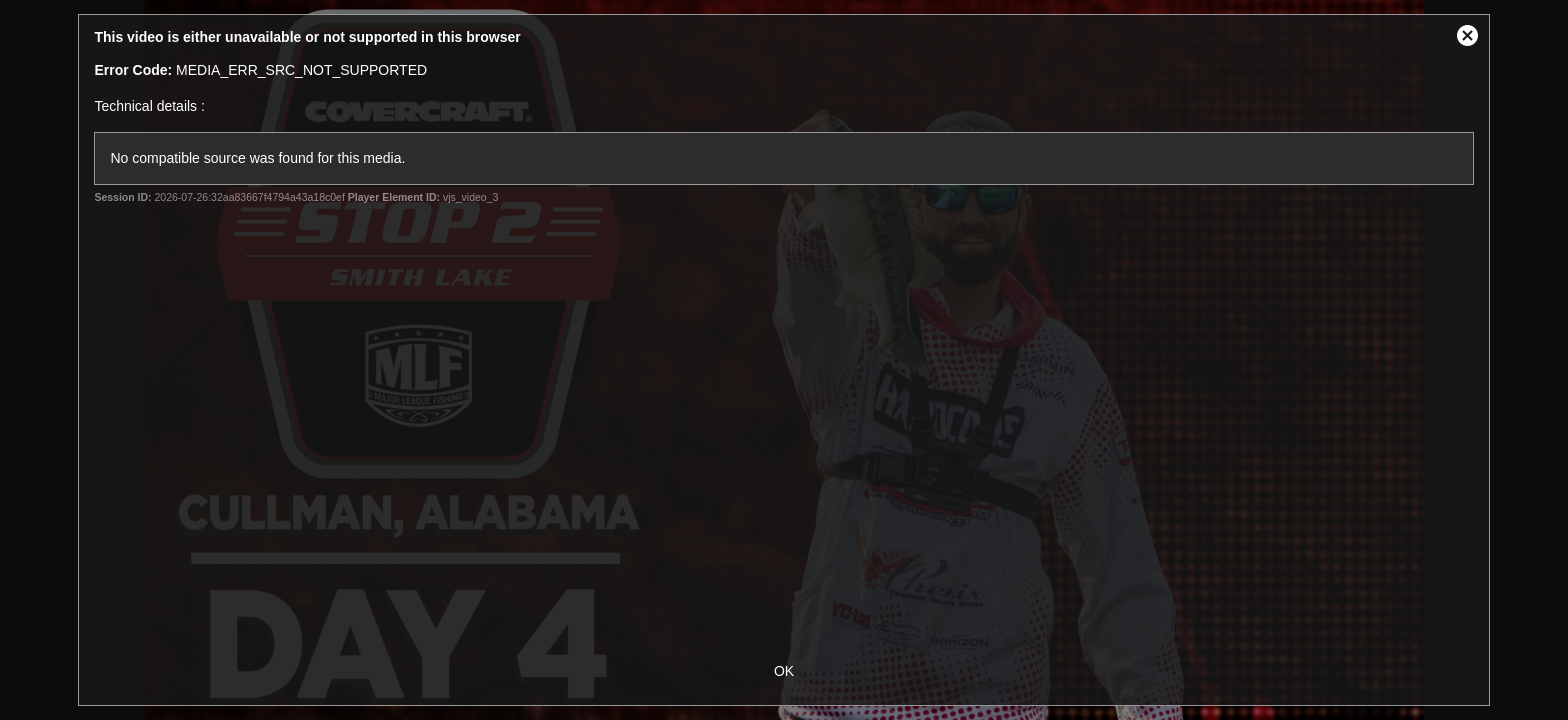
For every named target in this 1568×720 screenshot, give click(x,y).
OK (784, 671)
